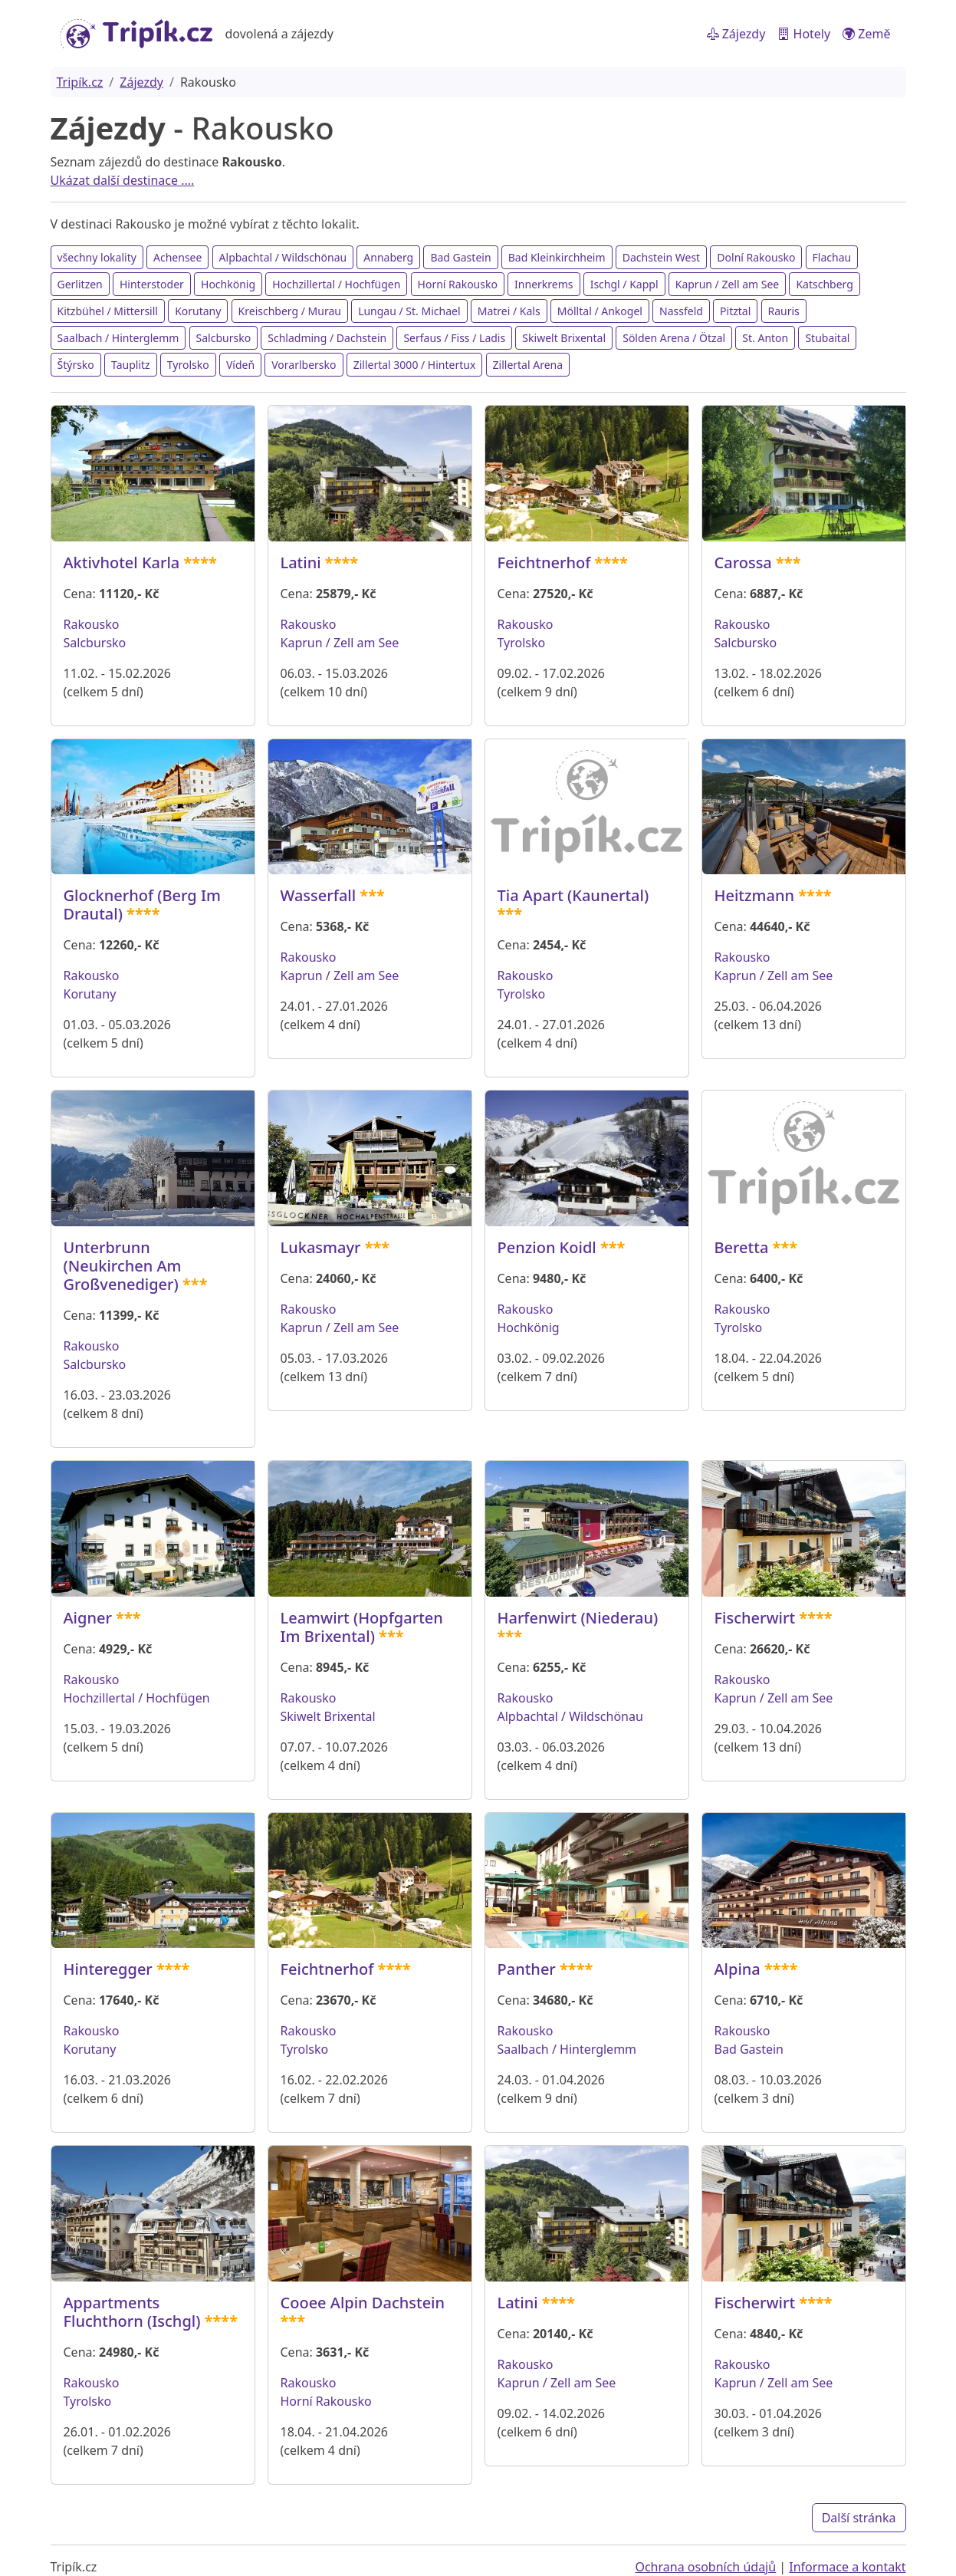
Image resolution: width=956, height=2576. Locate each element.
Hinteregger (108, 1969)
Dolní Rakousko (756, 257)
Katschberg (824, 284)
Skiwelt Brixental (564, 338)
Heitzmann (755, 895)
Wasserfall (318, 895)
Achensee (177, 257)
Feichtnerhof (544, 562)
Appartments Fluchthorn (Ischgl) (132, 2311)
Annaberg (388, 257)
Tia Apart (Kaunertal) (573, 895)
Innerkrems (543, 284)
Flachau (832, 257)
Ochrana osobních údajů (705, 2566)
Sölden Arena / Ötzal (674, 338)
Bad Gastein (460, 257)
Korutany (198, 311)
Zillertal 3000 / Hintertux (414, 364)
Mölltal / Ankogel (599, 311)
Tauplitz (130, 364)
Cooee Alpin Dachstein (363, 2302)
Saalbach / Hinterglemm (118, 338)
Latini (301, 562)
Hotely (803, 33)
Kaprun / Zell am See (727, 284)
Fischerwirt (755, 1617)
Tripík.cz (80, 82)
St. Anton (765, 338)
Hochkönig (228, 284)
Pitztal (735, 311)
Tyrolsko (188, 364)
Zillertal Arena (528, 364)
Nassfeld (681, 311)
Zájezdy (736, 33)
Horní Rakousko (458, 284)
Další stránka (859, 2517)
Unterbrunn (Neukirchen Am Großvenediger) (123, 1266)
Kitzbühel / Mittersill (107, 311)
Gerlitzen (80, 284)
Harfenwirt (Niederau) (578, 1617)
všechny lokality (96, 257)
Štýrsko (75, 364)
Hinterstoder (152, 284)
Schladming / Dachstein (327, 338)
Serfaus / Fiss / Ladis (454, 338)
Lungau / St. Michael (409, 311)
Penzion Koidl (547, 1247)
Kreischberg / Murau (289, 311)
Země (866, 33)
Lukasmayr (321, 1247)
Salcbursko (223, 338)
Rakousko (92, 624)
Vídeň (240, 364)
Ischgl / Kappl (624, 284)
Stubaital (827, 338)
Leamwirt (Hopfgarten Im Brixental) (362, 1627)
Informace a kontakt (847, 2566)
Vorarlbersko (303, 364)
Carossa (743, 562)
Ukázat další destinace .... (123, 180)
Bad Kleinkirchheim (557, 257)
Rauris (784, 311)
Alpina (738, 1969)
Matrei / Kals (509, 311)
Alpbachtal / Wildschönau (283, 257)
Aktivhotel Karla (122, 562)
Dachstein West (661, 257)
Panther (527, 1969)
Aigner (88, 1617)
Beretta (742, 1247)
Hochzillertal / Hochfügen (336, 284)
